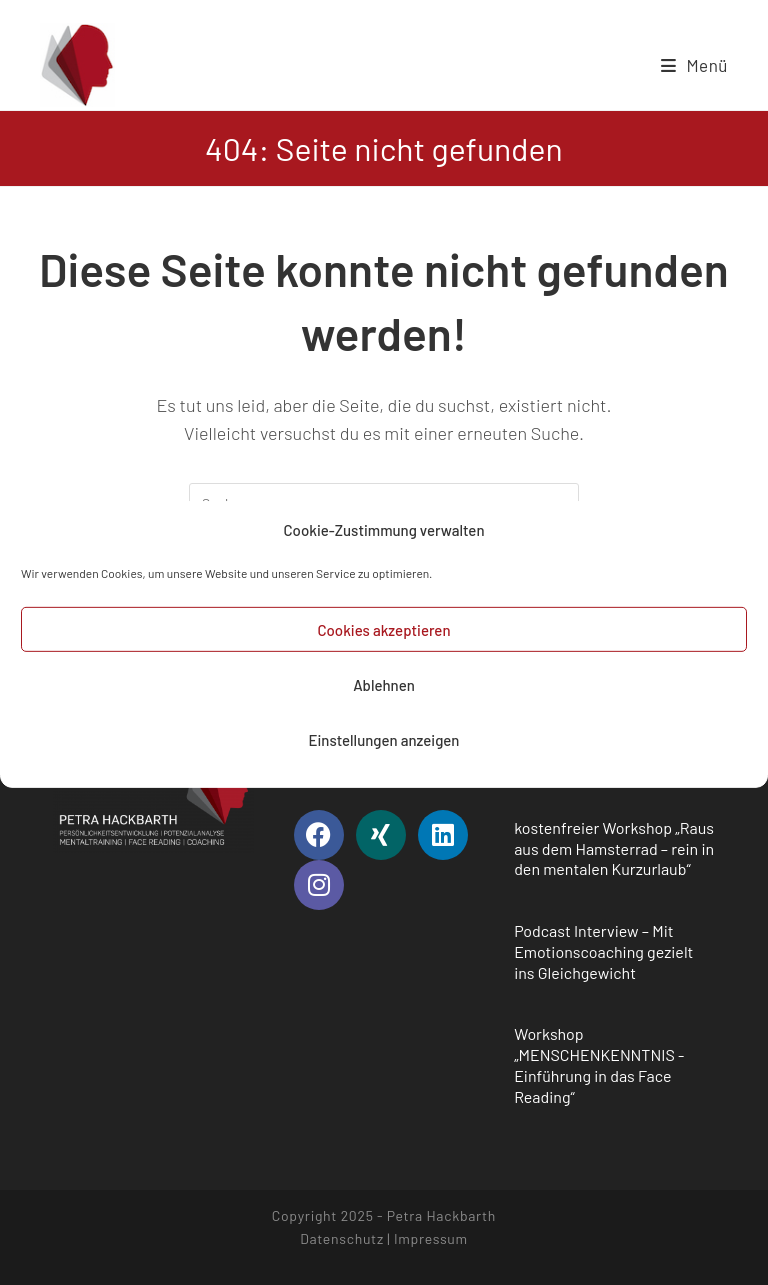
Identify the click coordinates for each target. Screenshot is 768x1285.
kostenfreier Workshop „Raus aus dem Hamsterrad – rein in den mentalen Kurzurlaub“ (614, 848)
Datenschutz (342, 1238)
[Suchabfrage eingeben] (384, 503)
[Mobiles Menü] (694, 65)
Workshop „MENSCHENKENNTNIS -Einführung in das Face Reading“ (599, 1064)
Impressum (431, 1238)
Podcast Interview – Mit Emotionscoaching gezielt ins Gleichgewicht (603, 951)
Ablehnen (384, 693)
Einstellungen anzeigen (383, 748)
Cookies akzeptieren (383, 638)
